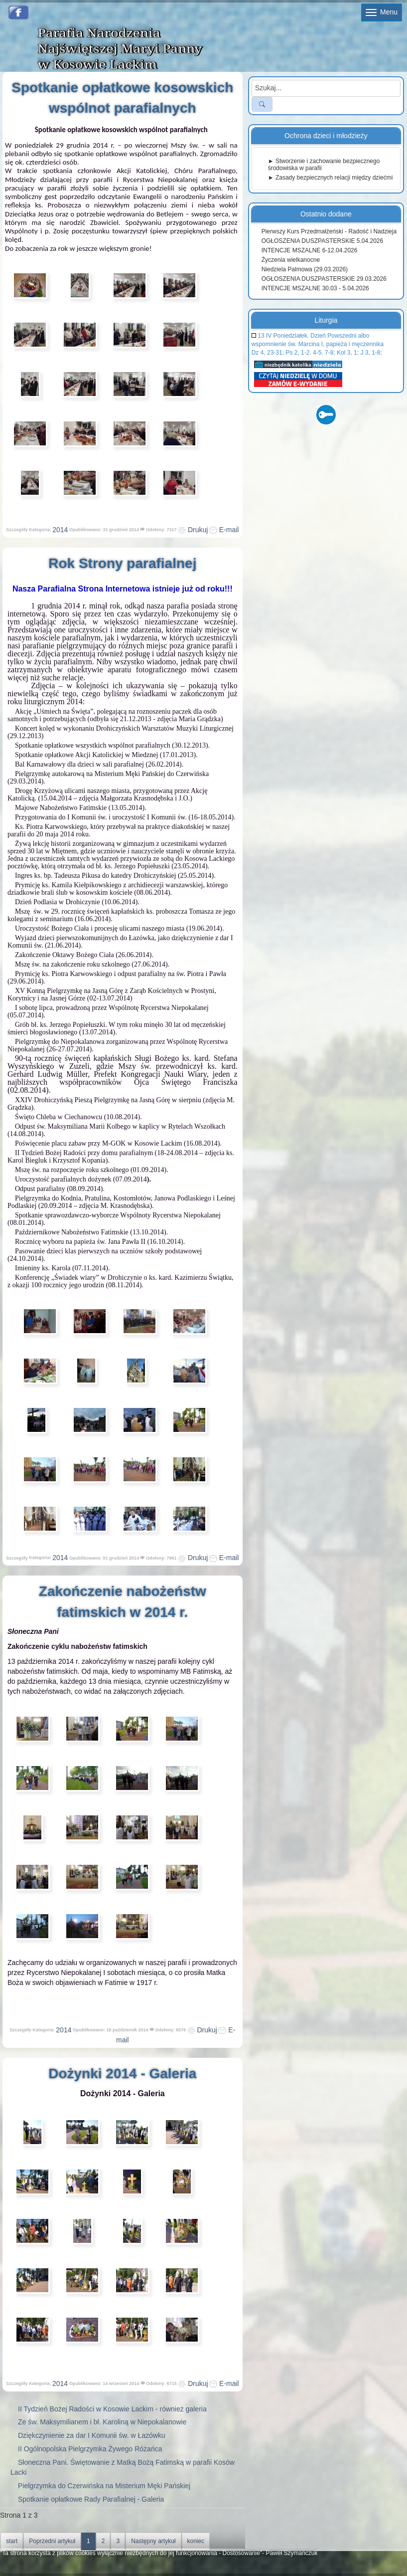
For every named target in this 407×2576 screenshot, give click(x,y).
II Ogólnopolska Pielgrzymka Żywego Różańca (90, 2449)
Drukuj (193, 530)
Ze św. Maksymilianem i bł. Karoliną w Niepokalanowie (102, 2422)
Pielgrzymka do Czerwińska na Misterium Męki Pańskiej (104, 2486)
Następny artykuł (153, 2541)
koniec (196, 2541)
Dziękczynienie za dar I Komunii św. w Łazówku (91, 2435)
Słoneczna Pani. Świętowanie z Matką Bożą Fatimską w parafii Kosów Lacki (122, 2467)
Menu (382, 12)
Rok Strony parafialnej (122, 563)
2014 (60, 530)
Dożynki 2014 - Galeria (122, 2073)
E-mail (224, 530)
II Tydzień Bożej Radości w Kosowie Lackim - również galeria (112, 2409)
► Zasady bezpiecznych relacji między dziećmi (330, 177)
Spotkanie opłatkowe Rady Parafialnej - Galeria (91, 2499)
